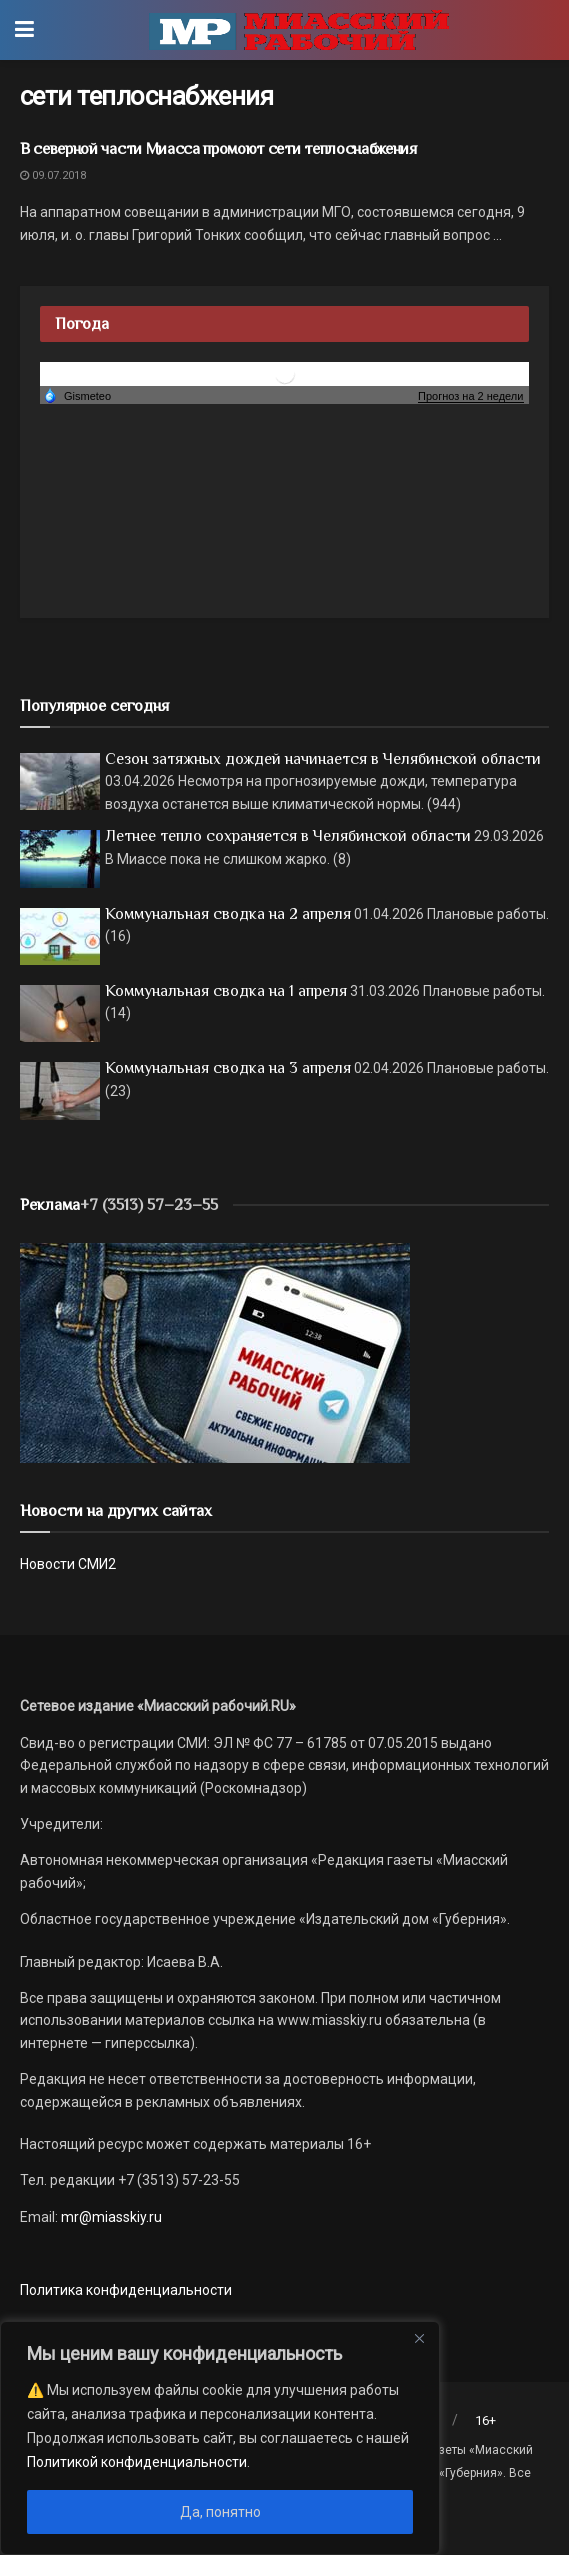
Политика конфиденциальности (126, 2290)
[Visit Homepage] (299, 30)
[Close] (419, 2338)
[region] (220, 2438)
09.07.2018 (53, 175)
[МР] (215, 1352)
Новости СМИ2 (68, 1564)
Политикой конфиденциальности (137, 2462)
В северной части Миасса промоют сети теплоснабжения (218, 149)
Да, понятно (220, 2512)
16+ (485, 2420)
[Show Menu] (24, 30)
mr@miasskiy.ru (110, 2217)
